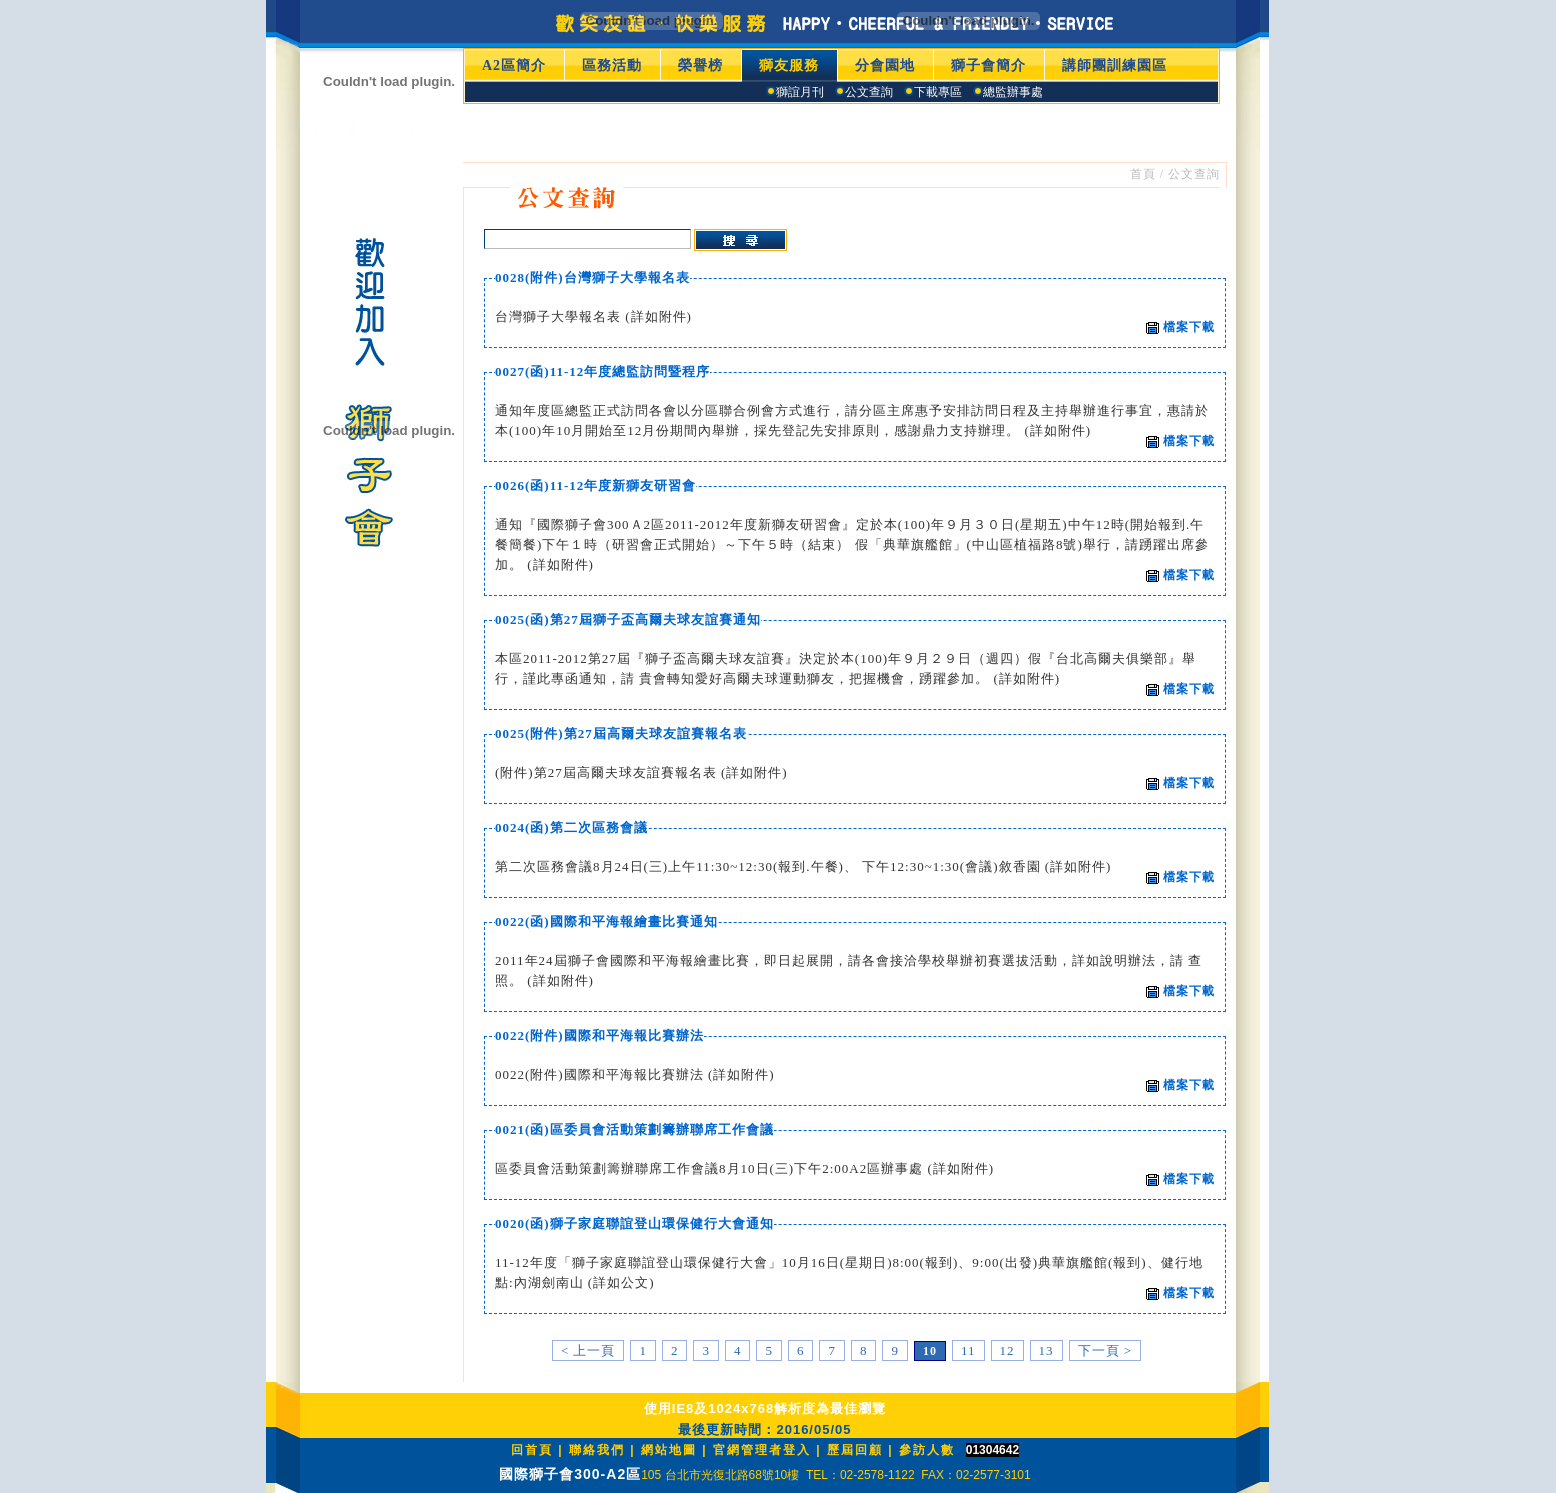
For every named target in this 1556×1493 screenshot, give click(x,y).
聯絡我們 (597, 1450)
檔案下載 (1180, 327)
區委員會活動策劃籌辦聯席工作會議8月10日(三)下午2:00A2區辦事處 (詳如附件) (744, 1168)
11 (968, 1350)
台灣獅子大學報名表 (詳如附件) (593, 316)
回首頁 (532, 1450)
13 (1046, 1350)
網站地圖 (669, 1450)
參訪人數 (927, 1450)
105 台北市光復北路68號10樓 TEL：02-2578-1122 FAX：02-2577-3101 (836, 1475)
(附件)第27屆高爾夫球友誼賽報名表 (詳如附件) (641, 772)
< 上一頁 (588, 1350)
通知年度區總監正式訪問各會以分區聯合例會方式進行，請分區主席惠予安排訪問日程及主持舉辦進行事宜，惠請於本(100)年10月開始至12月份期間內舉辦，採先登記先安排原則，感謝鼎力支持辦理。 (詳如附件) (852, 420)
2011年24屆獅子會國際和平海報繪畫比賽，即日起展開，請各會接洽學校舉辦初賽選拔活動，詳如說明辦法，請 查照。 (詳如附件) (848, 970)
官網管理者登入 (762, 1450)
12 (1007, 1350)
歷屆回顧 (855, 1450)
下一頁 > (1105, 1350)
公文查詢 (1194, 174)
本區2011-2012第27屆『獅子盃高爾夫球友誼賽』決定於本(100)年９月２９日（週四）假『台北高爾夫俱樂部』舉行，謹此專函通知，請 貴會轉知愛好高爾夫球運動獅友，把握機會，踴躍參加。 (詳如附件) (845, 668)
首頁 (1143, 174)
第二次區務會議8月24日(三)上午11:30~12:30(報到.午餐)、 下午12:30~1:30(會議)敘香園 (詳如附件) (803, 866)
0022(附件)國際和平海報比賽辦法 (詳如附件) (635, 1074)
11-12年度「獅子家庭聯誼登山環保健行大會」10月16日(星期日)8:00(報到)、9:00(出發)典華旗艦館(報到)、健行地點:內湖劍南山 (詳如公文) (849, 1272)
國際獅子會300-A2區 (570, 1474)
